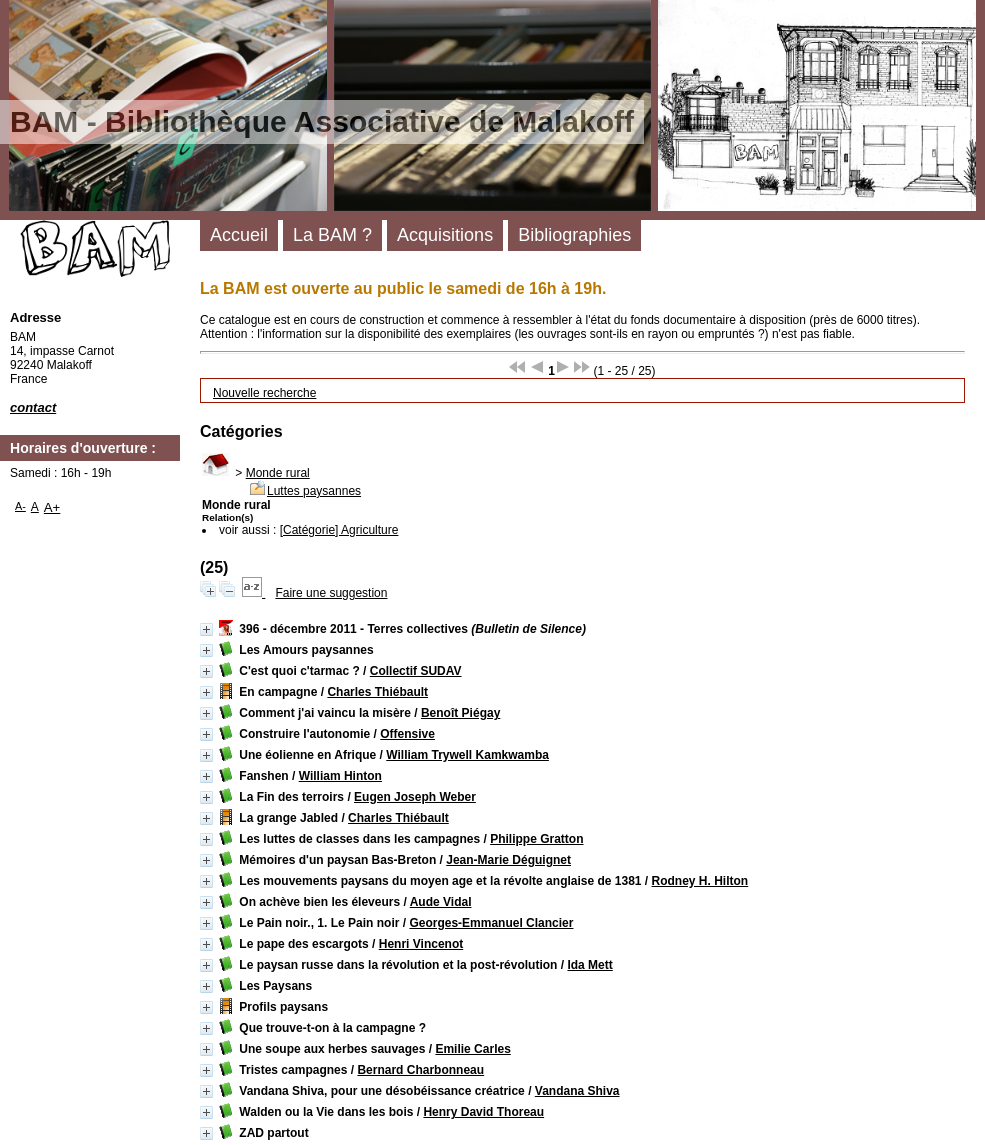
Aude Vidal (441, 902)
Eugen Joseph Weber (415, 797)
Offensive (407, 734)
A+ (52, 507)
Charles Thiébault (377, 692)
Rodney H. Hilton (700, 881)
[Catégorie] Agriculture (339, 530)
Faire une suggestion (331, 593)
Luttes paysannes (314, 491)
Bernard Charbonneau (420, 1070)
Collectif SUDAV (416, 671)
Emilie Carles (472, 1049)
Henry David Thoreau (483, 1112)
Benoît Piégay (460, 713)
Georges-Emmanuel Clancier (491, 923)
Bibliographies (574, 235)
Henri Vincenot (421, 944)
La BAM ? (332, 235)
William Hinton (340, 776)
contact (33, 407)
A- (20, 506)
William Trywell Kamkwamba (467, 755)
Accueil (239, 235)
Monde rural (278, 473)
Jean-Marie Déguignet (508, 860)
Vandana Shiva (577, 1091)
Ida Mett (589, 965)
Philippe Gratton (536, 839)
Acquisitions (445, 235)
